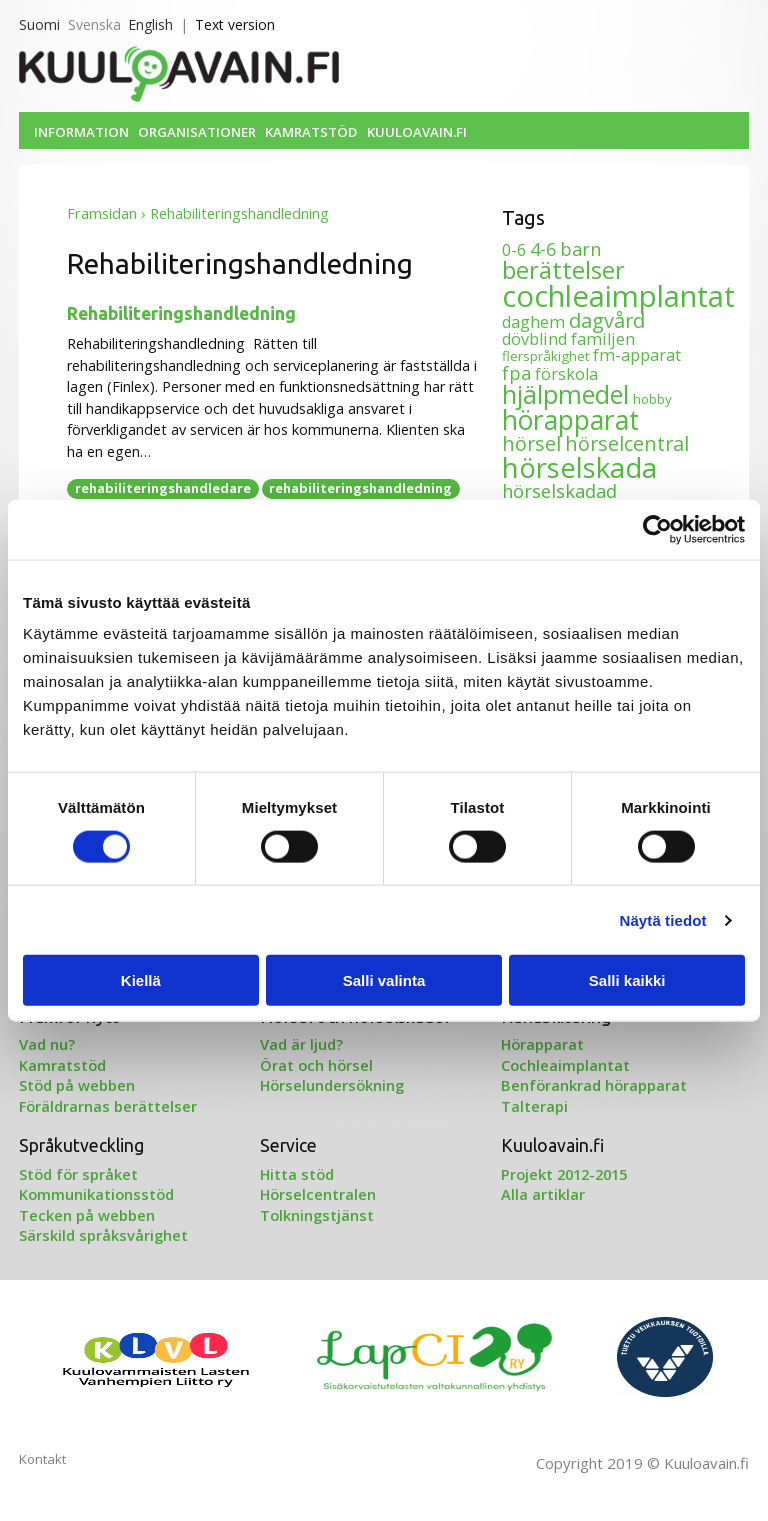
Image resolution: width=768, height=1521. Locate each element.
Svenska (94, 24)
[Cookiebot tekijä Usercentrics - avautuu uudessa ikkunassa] (657, 529)
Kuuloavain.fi (417, 132)
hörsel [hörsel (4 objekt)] (531, 443)
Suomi (39, 24)
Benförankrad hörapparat (594, 1085)
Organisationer (197, 132)
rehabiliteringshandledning (360, 488)
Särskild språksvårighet (103, 1235)
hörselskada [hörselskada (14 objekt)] (579, 467)
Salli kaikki (627, 980)
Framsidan (102, 213)
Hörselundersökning (332, 1085)
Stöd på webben (77, 1085)
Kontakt (42, 1459)
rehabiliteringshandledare (163, 488)
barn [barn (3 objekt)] (580, 249)
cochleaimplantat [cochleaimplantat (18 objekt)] (618, 296)
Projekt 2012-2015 (564, 1174)
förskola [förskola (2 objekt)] (566, 374)
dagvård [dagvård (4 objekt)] (607, 320)
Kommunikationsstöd (96, 1194)
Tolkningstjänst (317, 1215)
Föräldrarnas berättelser (108, 1106)
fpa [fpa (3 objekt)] (516, 373)
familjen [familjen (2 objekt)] (603, 339)
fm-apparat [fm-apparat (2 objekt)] (637, 355)
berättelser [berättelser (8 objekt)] (563, 269)
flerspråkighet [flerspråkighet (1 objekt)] (545, 356)
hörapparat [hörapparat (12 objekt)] (570, 420)
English (150, 24)
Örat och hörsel (316, 1065)
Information (81, 132)
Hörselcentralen (318, 1194)
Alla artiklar (543, 1194)
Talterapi (534, 1106)
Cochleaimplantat (565, 1065)
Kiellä (141, 980)
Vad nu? (47, 1044)
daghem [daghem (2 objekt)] (533, 322)
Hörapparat (542, 1044)
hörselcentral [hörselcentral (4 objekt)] (627, 443)
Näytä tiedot (663, 919)
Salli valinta (384, 980)
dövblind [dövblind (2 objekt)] (534, 339)
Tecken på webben (87, 1215)
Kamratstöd (311, 132)
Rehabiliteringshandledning (181, 313)
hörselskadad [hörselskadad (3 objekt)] (559, 491)
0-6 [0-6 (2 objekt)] (514, 250)
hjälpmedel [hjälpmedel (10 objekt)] (565, 394)
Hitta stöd (297, 1174)
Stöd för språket (78, 1174)
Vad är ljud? (301, 1044)
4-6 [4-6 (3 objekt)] (543, 249)
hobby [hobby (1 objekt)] (652, 399)
